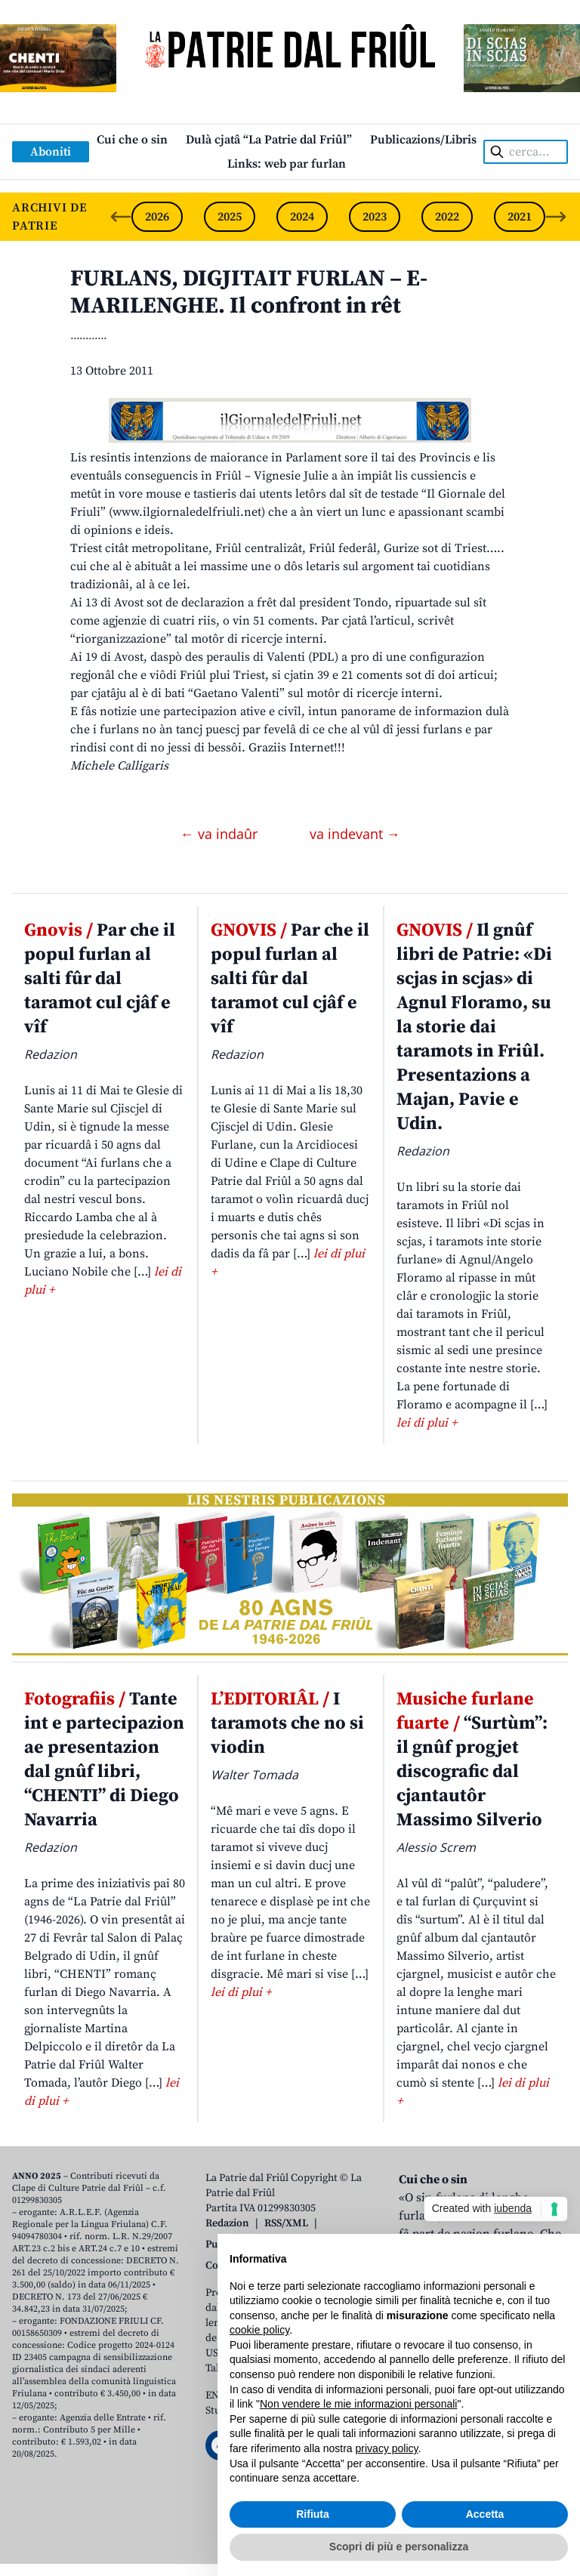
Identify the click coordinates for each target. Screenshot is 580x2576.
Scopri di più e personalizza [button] (398, 2547)
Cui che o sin (132, 139)
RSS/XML (286, 2223)
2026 (157, 216)
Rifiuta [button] (312, 2514)
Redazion (227, 2223)
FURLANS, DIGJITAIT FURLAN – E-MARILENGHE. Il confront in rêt (248, 292)
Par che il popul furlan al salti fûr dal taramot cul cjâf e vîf (99, 978)
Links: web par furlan (286, 163)
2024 (302, 216)
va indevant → (355, 834)
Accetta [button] (485, 2514)
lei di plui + (426, 1422)
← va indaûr (220, 834)
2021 (520, 216)
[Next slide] (556, 217)
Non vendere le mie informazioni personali (358, 2404)
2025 (230, 216)
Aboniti (50, 151)
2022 (447, 216)
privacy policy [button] (387, 2448)
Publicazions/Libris (423, 139)
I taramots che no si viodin (287, 1723)
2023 (374, 216)
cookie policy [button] (259, 2330)
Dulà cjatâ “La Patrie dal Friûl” (269, 139)
